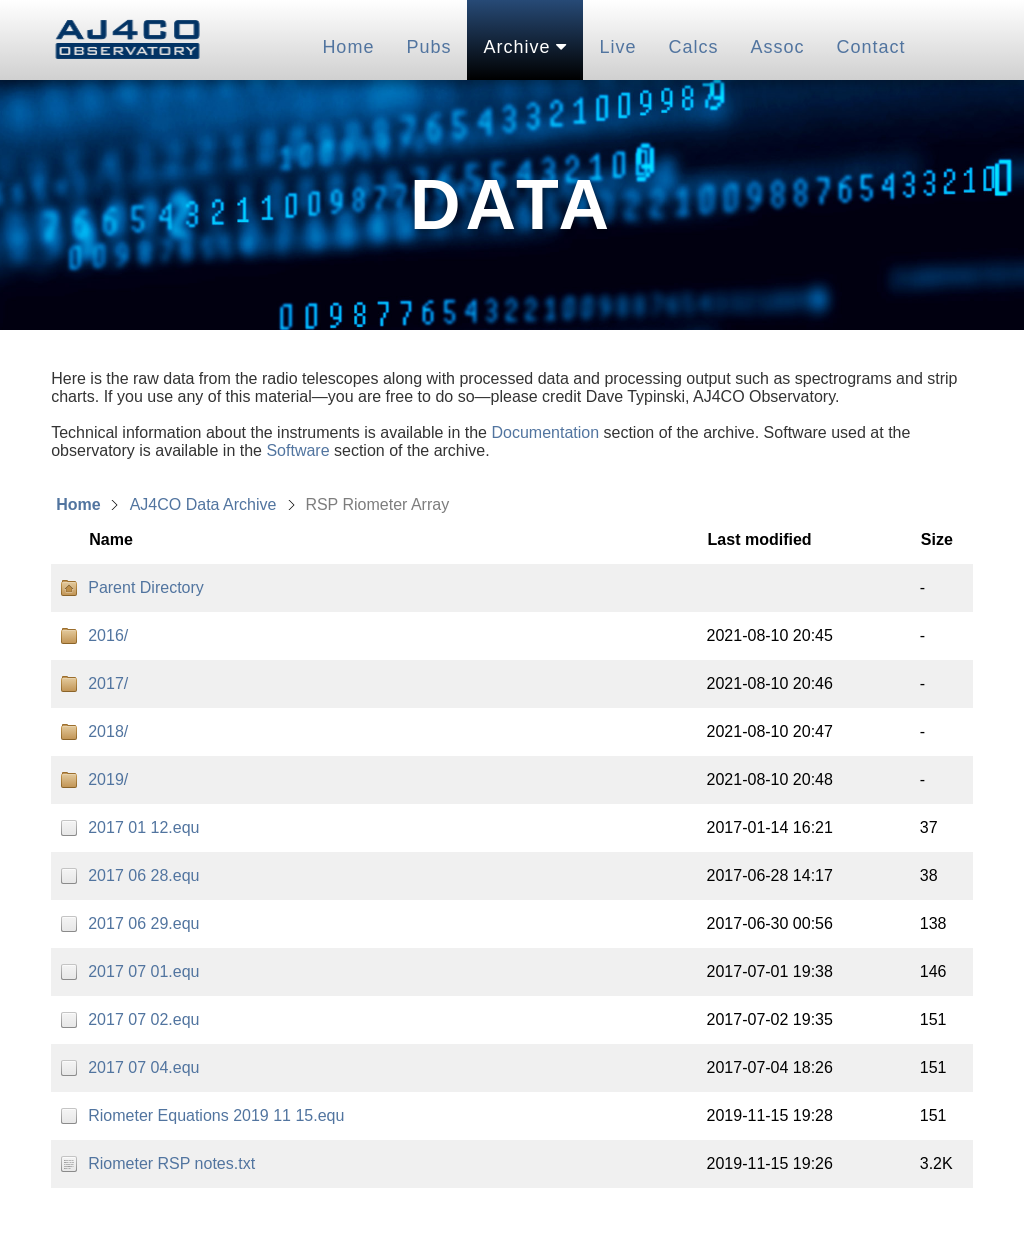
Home (348, 47)
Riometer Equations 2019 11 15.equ (216, 1115)
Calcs (693, 47)
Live (617, 47)
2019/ (108, 779)
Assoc (778, 47)
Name (111, 539)
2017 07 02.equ (143, 1019)
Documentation (545, 432)
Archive (525, 47)
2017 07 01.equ (143, 971)
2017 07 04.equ (143, 1067)
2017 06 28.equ (143, 875)
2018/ (108, 731)
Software (297, 450)
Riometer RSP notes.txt (171, 1163)
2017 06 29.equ (143, 923)
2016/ (108, 635)
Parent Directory (146, 587)
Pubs (428, 47)
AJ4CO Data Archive (203, 504)
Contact (871, 47)
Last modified (760, 539)
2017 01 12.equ (143, 827)
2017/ (108, 683)
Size (937, 539)
